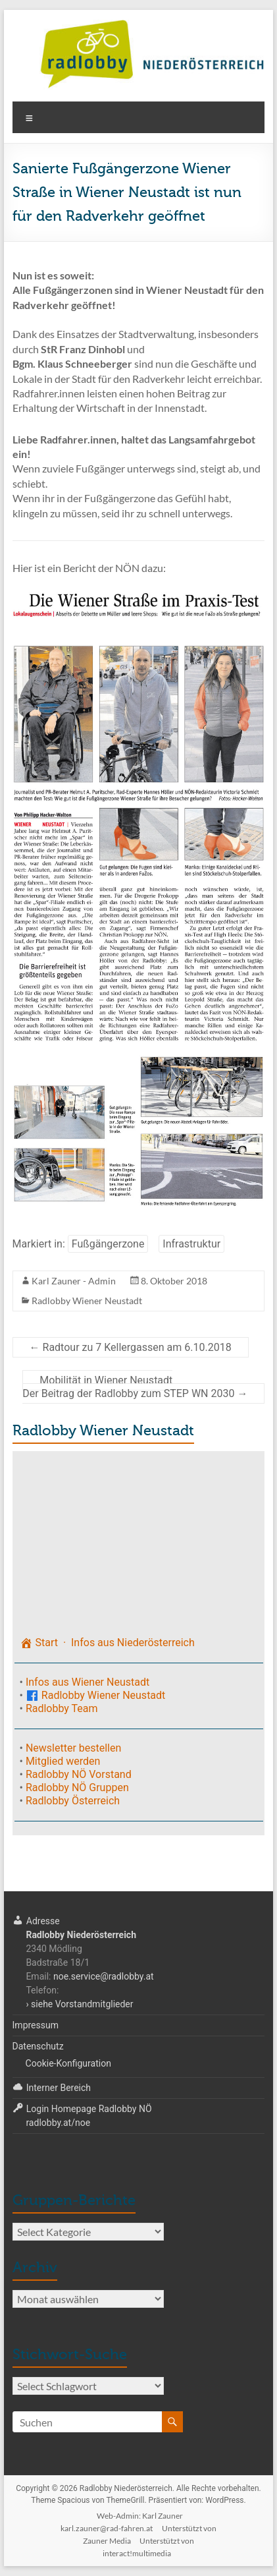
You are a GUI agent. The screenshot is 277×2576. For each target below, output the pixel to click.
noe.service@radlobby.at (103, 1976)
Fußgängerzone (108, 1244)
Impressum (36, 2025)
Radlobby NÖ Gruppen (77, 1787)
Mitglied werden (63, 1761)
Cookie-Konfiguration (68, 2063)
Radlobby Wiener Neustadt (87, 1300)
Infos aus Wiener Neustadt (87, 1682)
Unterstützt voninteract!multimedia (148, 2547)
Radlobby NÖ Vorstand (79, 1774)
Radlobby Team (62, 1708)
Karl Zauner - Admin (74, 1280)
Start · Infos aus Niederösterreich (107, 1642)
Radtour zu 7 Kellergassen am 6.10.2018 (131, 1347)
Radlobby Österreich (73, 1800)
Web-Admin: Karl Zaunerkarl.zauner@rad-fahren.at (122, 2522)
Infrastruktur (191, 1244)
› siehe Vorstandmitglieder (79, 2004)
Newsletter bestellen (73, 1748)
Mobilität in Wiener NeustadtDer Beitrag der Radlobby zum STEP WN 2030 (134, 1387)
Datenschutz (38, 2046)
